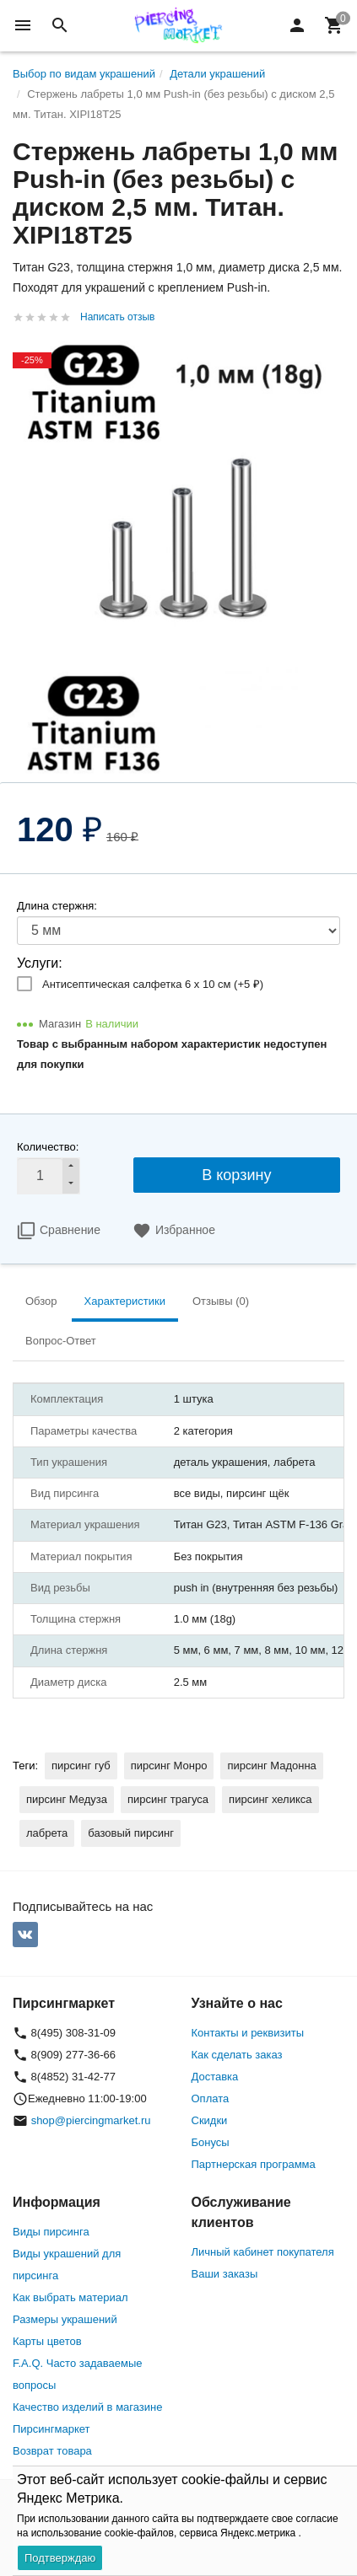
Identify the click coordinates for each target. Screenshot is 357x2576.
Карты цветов (47, 2341)
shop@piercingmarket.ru (91, 2120)
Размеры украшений (65, 2319)
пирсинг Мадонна (271, 1765)
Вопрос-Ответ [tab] (60, 1340)
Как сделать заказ (237, 2054)
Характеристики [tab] (124, 1301)
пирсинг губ (81, 1765)
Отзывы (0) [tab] (220, 1301)
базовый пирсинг (131, 1833)
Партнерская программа (254, 2164)
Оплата (211, 2098)
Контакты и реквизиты (248, 2032)
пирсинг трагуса (167, 1799)
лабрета (47, 1833)
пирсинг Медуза (66, 1799)
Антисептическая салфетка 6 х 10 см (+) (152, 984)
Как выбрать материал (70, 2297)
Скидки (210, 2120)
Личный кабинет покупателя (263, 2252)
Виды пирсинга (51, 2231)
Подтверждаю (59, 2558)
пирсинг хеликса (270, 1799)
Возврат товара (52, 2451)
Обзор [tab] (41, 1301)
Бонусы (211, 2142)
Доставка (215, 2076)
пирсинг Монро (169, 1765)
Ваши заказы (225, 2273)
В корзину (236, 1175)
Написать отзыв (117, 317)
